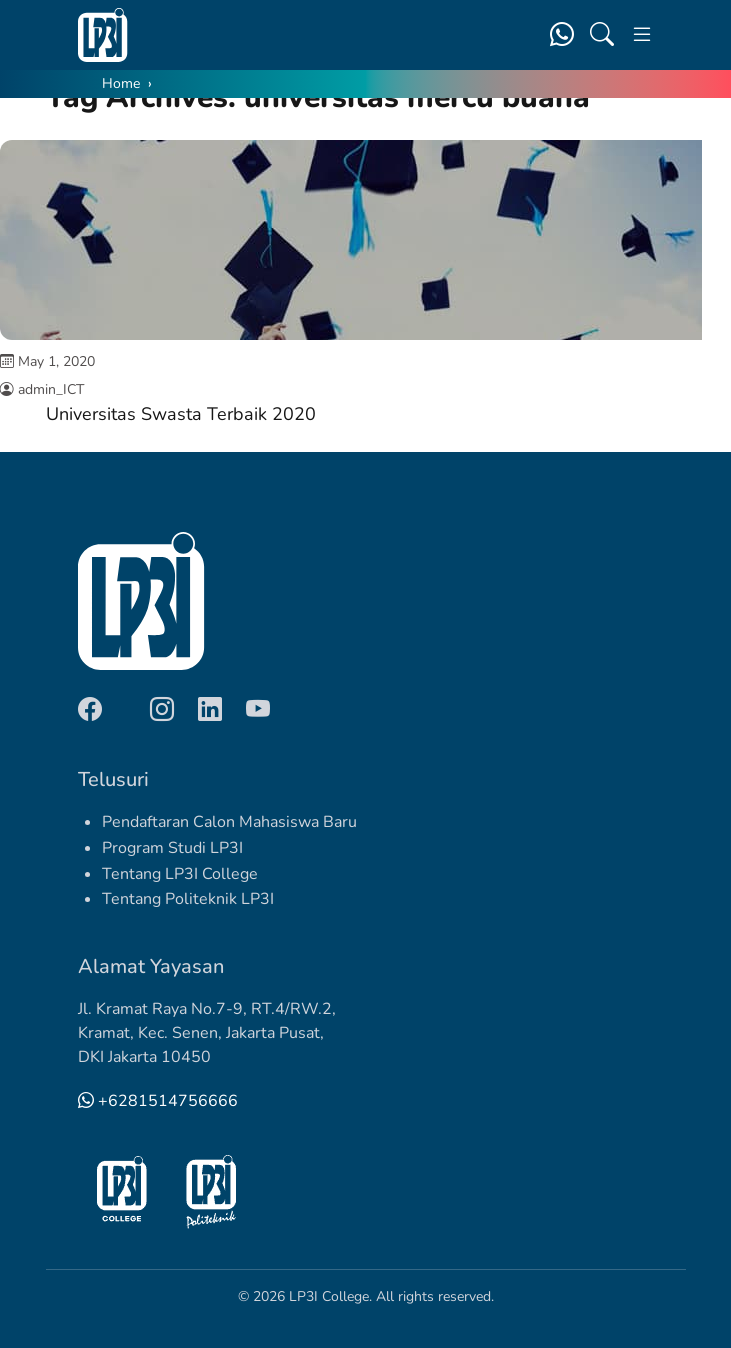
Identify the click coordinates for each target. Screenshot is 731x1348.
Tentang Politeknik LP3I (188, 899)
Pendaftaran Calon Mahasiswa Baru (229, 822)
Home (121, 83)
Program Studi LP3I (172, 848)
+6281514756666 (158, 1101)
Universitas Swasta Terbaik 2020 (181, 414)
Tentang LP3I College (180, 874)
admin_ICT (51, 389)
